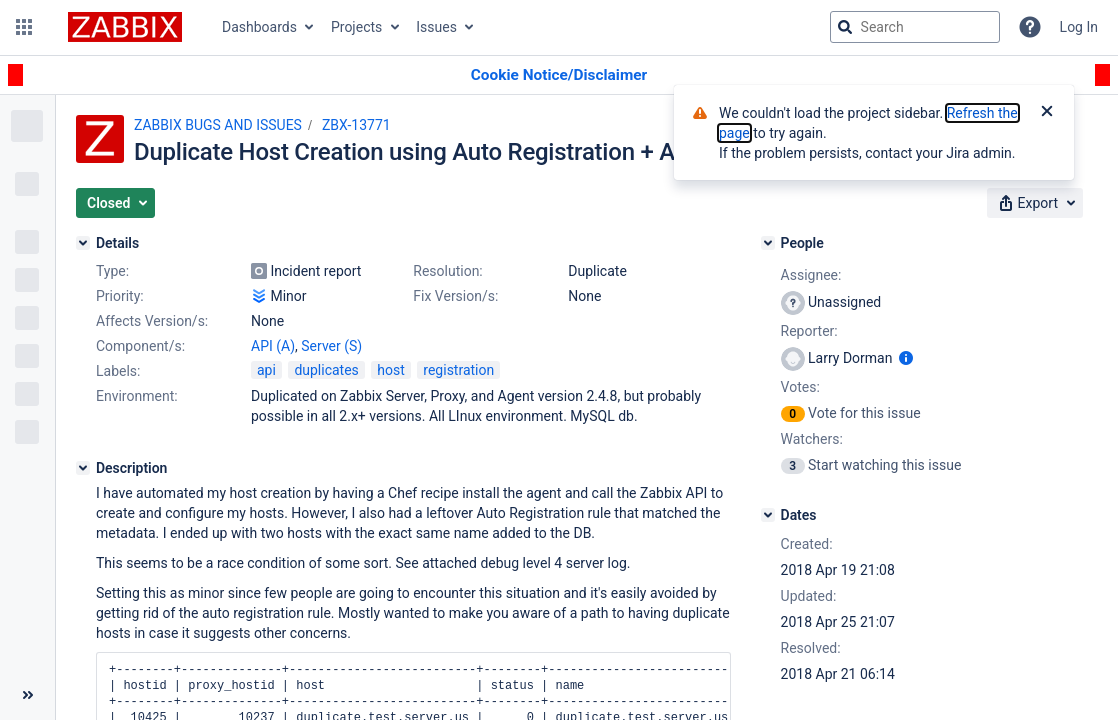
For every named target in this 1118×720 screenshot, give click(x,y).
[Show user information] (906, 358)
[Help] (1030, 27)
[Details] (83, 243)
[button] (24, 27)
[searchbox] (915, 27)
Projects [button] (356, 27)
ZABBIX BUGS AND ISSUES (218, 125)
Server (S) (331, 346)
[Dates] (768, 515)
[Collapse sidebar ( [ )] (27, 695)
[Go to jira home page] (125, 27)
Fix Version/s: (455, 296)
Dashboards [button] (259, 27)
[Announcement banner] (559, 75)
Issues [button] (436, 27)
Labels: (118, 371)
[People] (768, 243)
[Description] (83, 468)
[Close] (1047, 113)
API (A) (273, 346)
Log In (1079, 27)
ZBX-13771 (356, 125)
